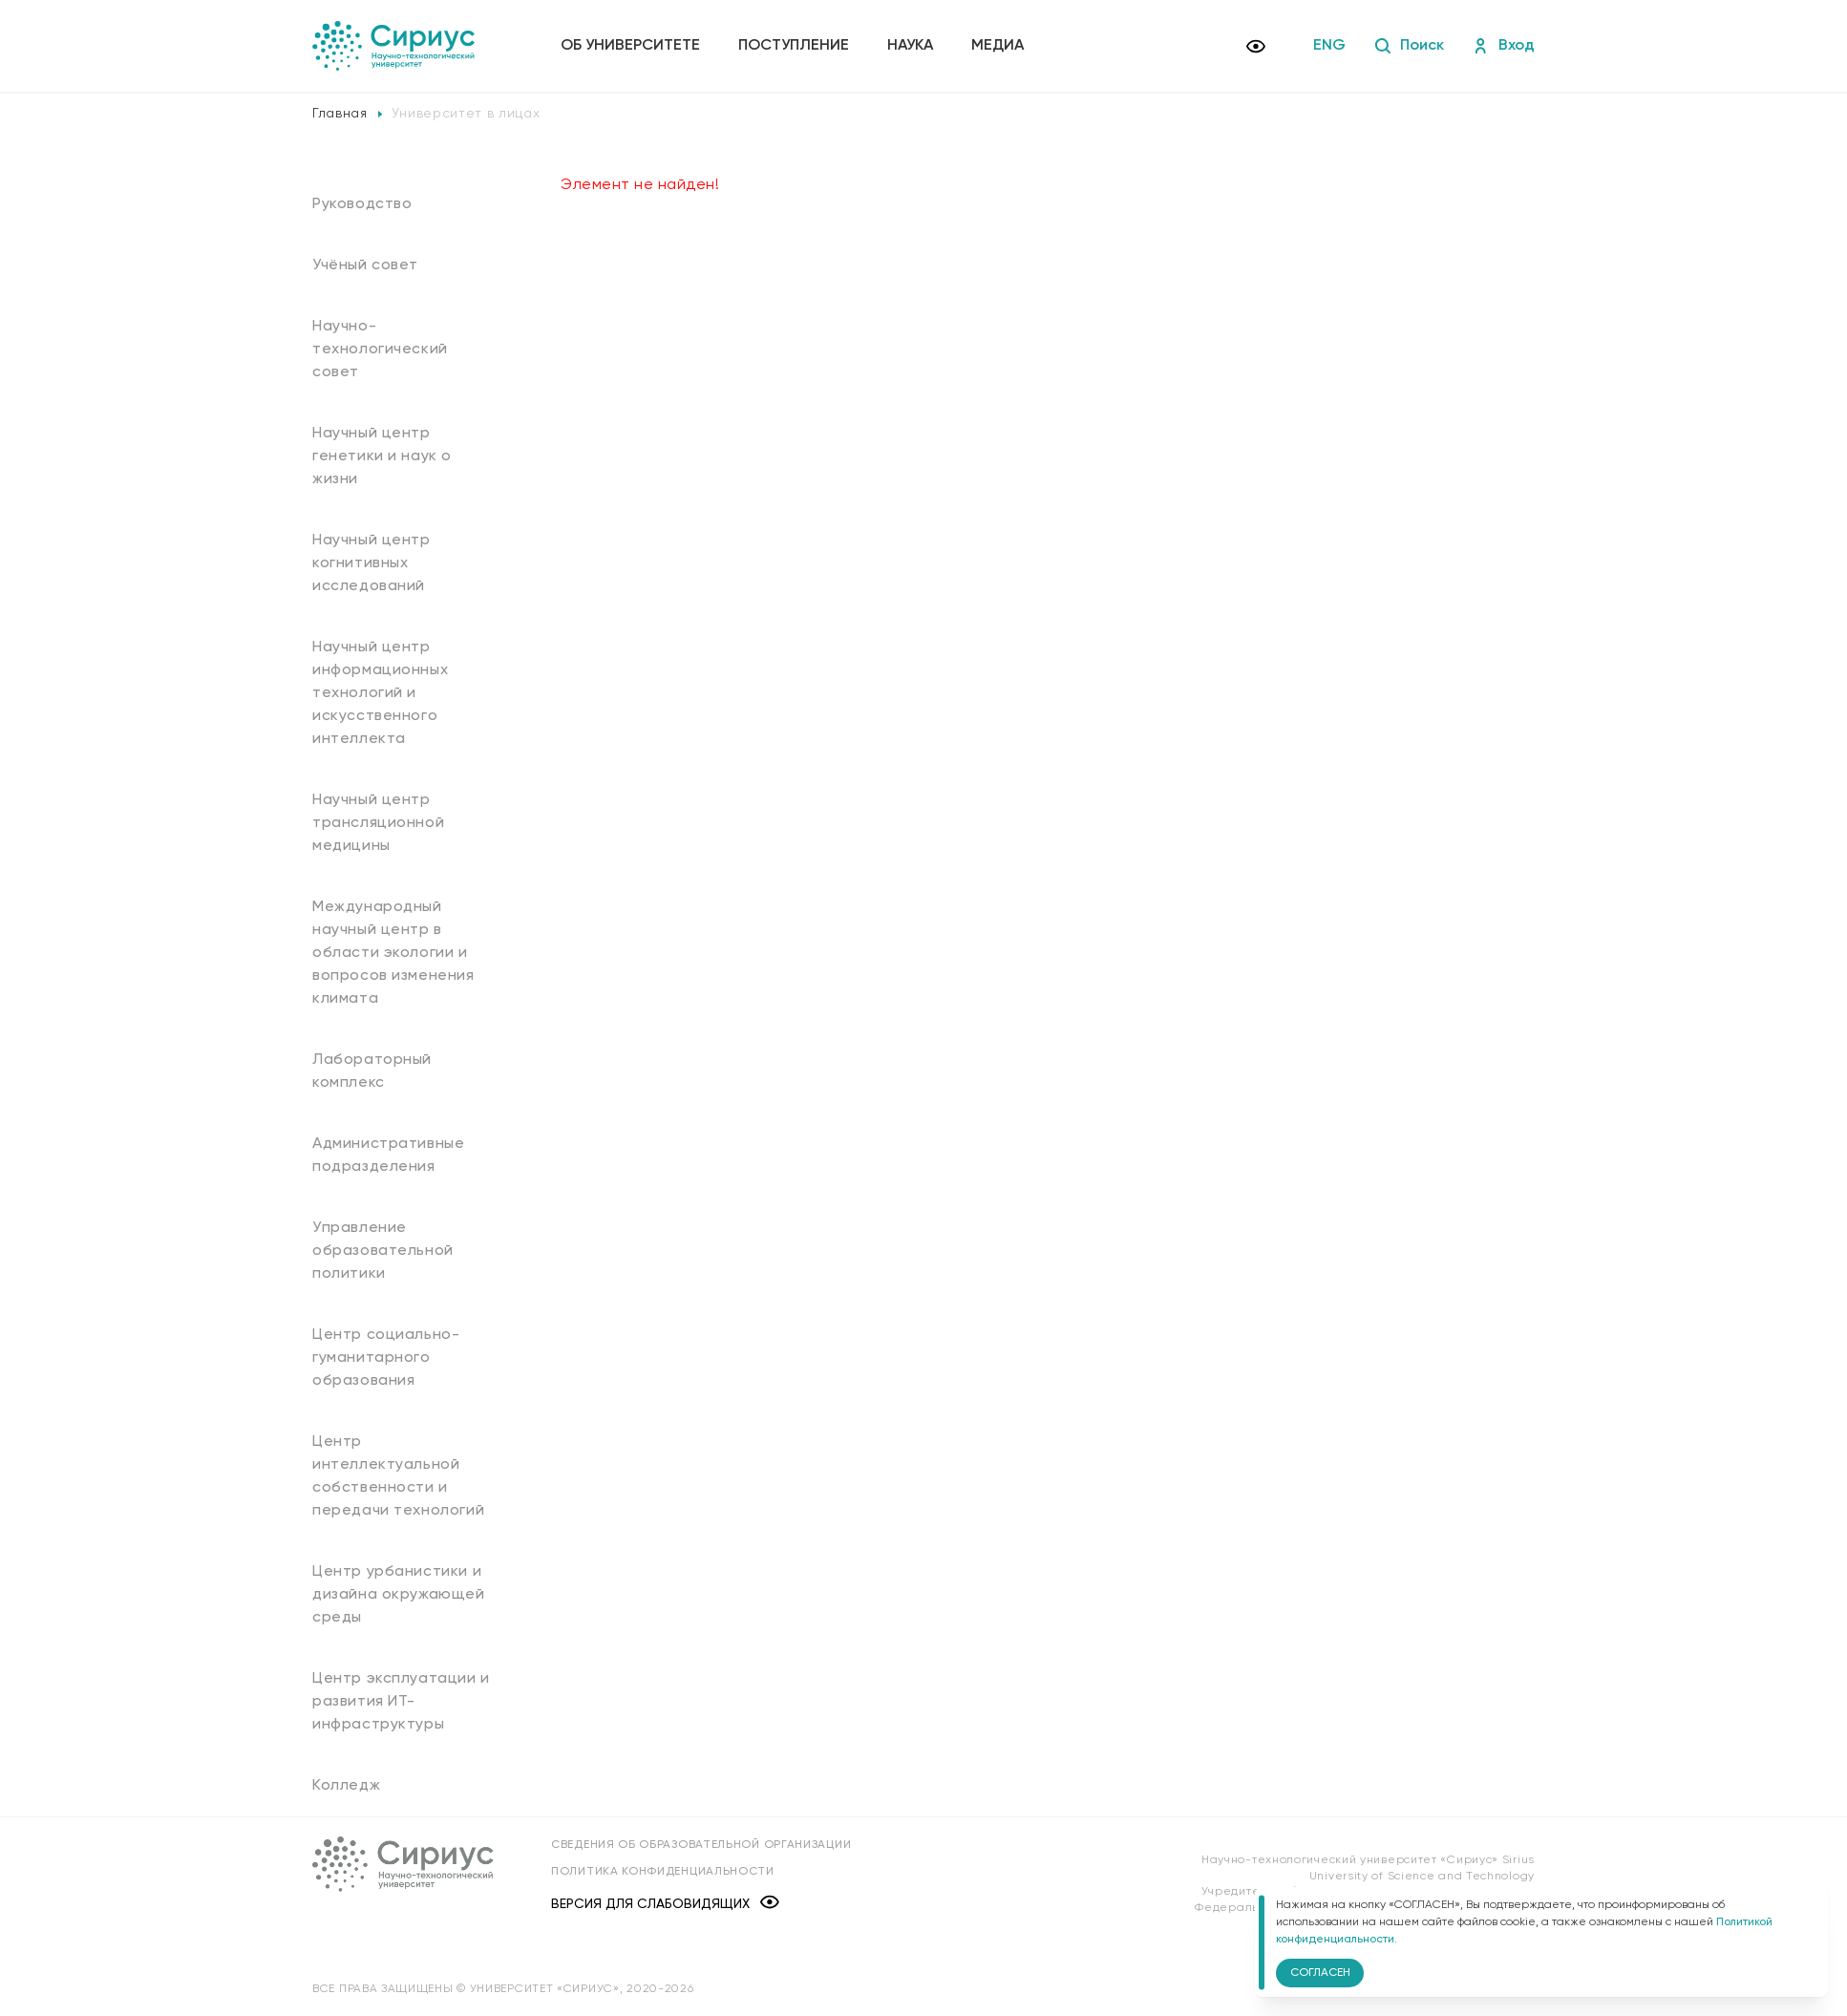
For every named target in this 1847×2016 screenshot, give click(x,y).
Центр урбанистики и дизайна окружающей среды (398, 1594)
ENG (1329, 45)
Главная (340, 113)
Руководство (362, 204)
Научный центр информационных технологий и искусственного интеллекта (380, 693)
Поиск (1409, 45)
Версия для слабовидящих (665, 1904)
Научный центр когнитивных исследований (371, 563)
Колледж (346, 1785)
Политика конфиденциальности (663, 1872)
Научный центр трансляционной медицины (378, 823)
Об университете (630, 45)
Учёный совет (365, 265)
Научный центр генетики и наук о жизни (382, 456)
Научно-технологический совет (380, 349)
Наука (910, 45)
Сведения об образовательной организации (701, 1845)
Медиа (997, 45)
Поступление (793, 45)
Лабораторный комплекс (372, 1071)
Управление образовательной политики (383, 1251)
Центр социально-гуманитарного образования (385, 1358)
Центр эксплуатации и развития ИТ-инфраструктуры (401, 1701)
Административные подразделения (388, 1155)
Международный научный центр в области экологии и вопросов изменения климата (393, 953)
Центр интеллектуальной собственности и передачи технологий (398, 1476)
